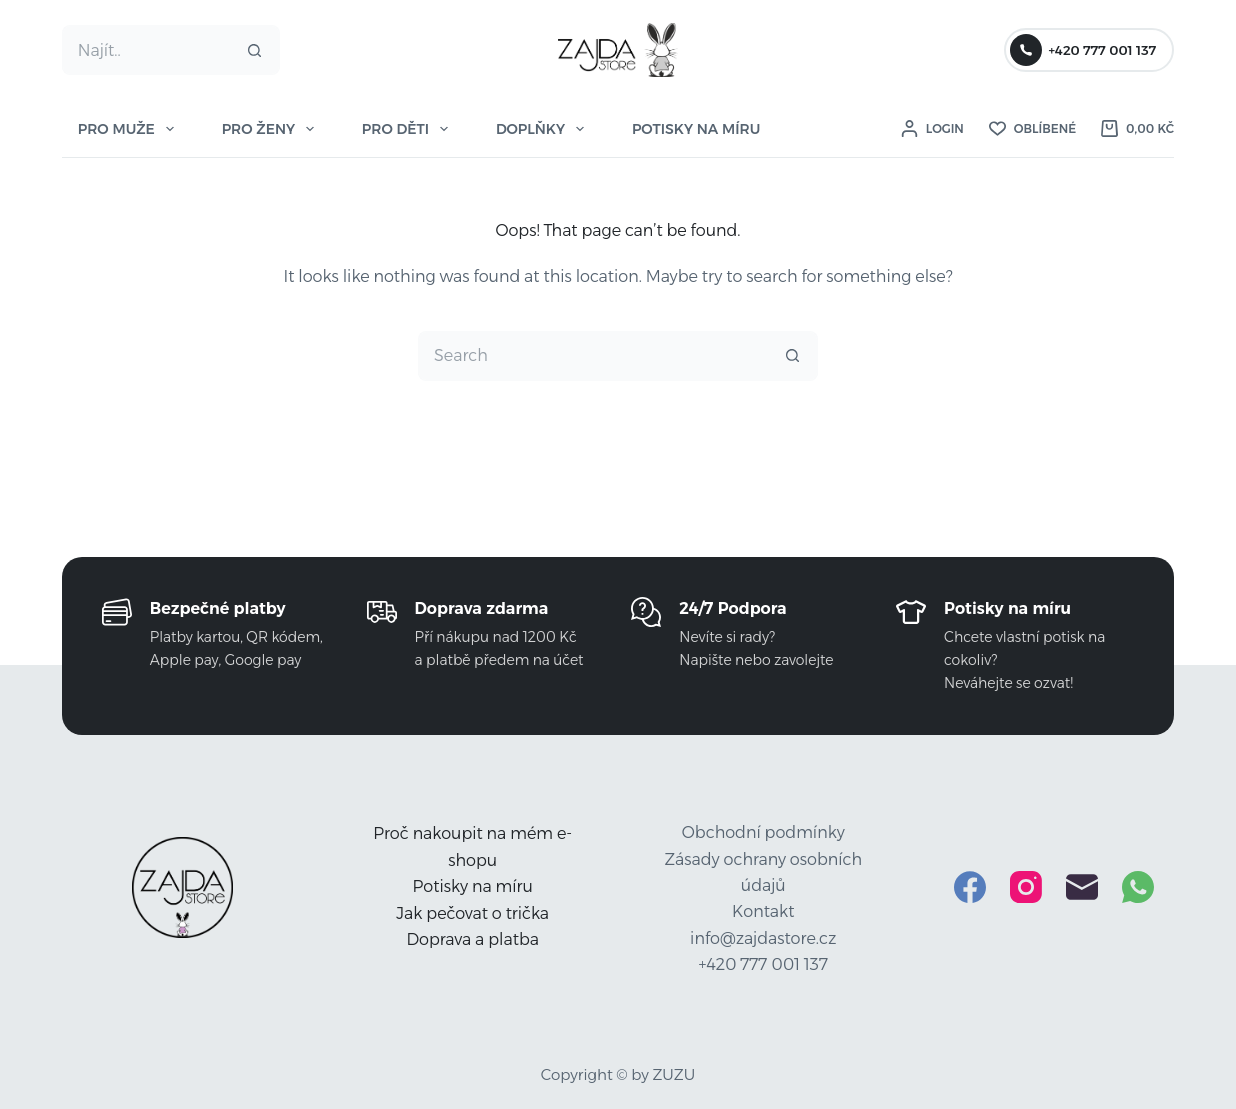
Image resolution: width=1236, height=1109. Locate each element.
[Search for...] (146, 50)
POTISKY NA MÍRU (696, 129)
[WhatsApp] (1138, 887)
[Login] (932, 129)
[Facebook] (970, 887)
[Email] (1082, 887)
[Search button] (255, 50)
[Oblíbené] (1032, 129)
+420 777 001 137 (1083, 50)
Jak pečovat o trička (472, 913)
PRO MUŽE (130, 129)
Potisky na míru (473, 886)
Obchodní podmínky (763, 832)
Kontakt (763, 911)
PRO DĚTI (409, 129)
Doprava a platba (472, 939)
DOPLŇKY (544, 129)
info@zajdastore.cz (763, 938)
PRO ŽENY (272, 129)
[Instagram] (1026, 887)
